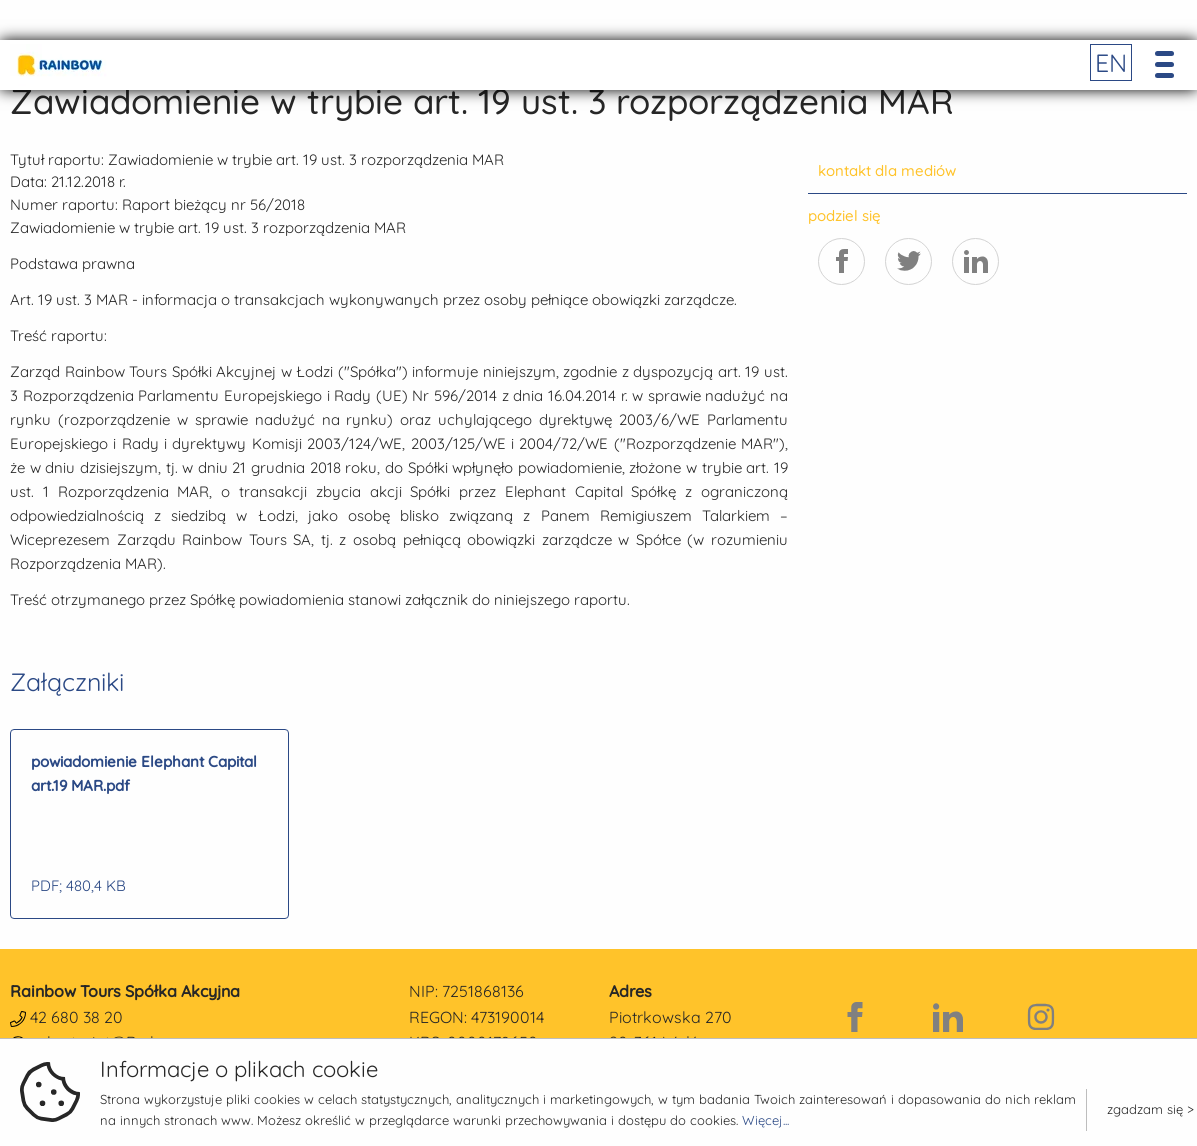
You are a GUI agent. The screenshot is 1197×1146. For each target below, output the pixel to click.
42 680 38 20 (76, 1017)
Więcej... (765, 1120)
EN (1111, 62)
